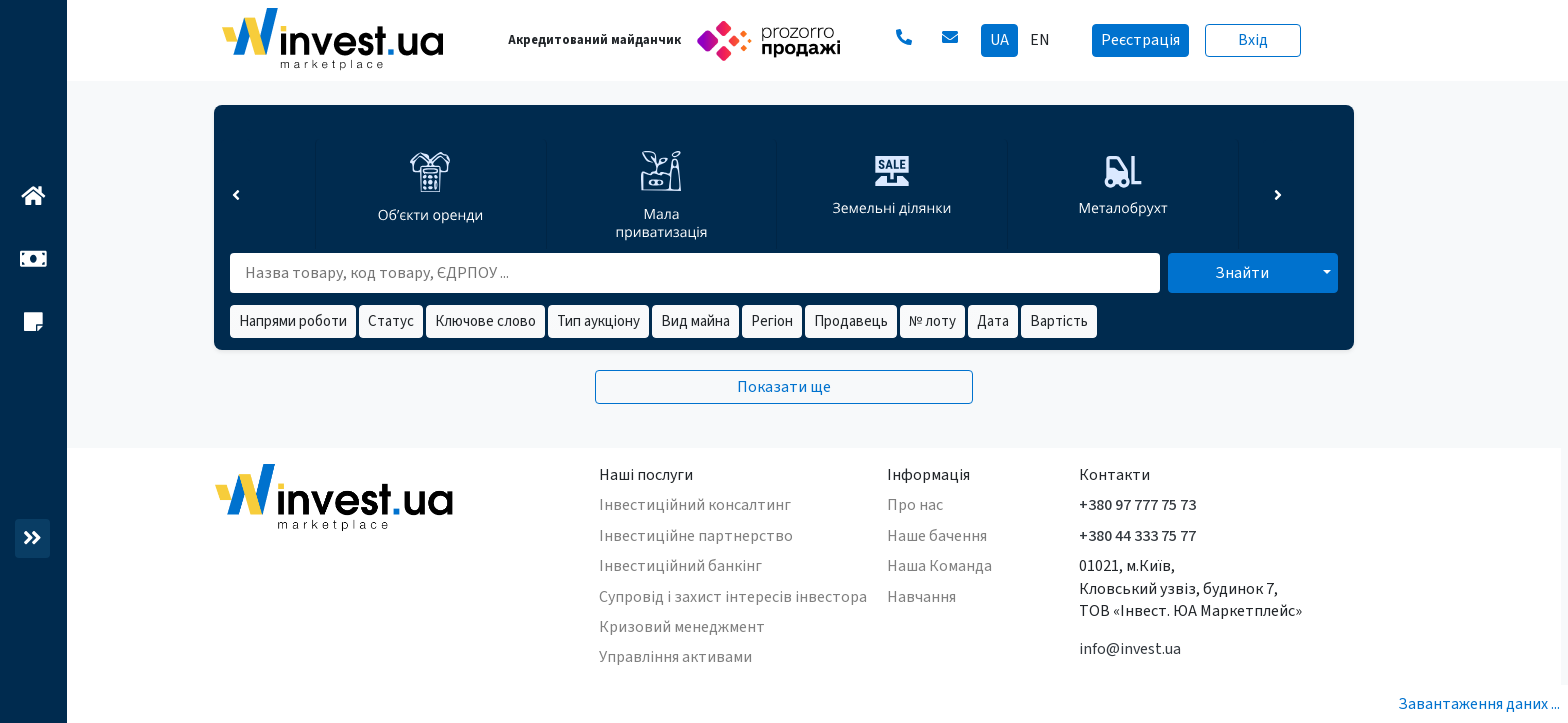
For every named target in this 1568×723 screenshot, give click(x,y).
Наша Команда (939, 566)
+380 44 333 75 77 (1137, 536)
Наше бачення (937, 536)
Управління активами (675, 657)
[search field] (688, 273)
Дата (993, 321)
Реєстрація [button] (1140, 40)
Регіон (772, 321)
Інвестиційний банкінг (680, 566)
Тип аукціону (598, 321)
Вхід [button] (1253, 40)
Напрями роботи (293, 321)
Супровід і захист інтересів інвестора (733, 597)
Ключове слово (485, 321)
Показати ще (784, 387)
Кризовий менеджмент (682, 627)
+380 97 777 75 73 (1137, 505)
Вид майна (695, 321)
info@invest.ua (1130, 649)
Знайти (1242, 273)
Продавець (851, 321)
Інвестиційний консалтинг (695, 505)
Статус (391, 321)
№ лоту (932, 321)
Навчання (921, 597)
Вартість (1059, 321)
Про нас (915, 505)
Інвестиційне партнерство (696, 536)
